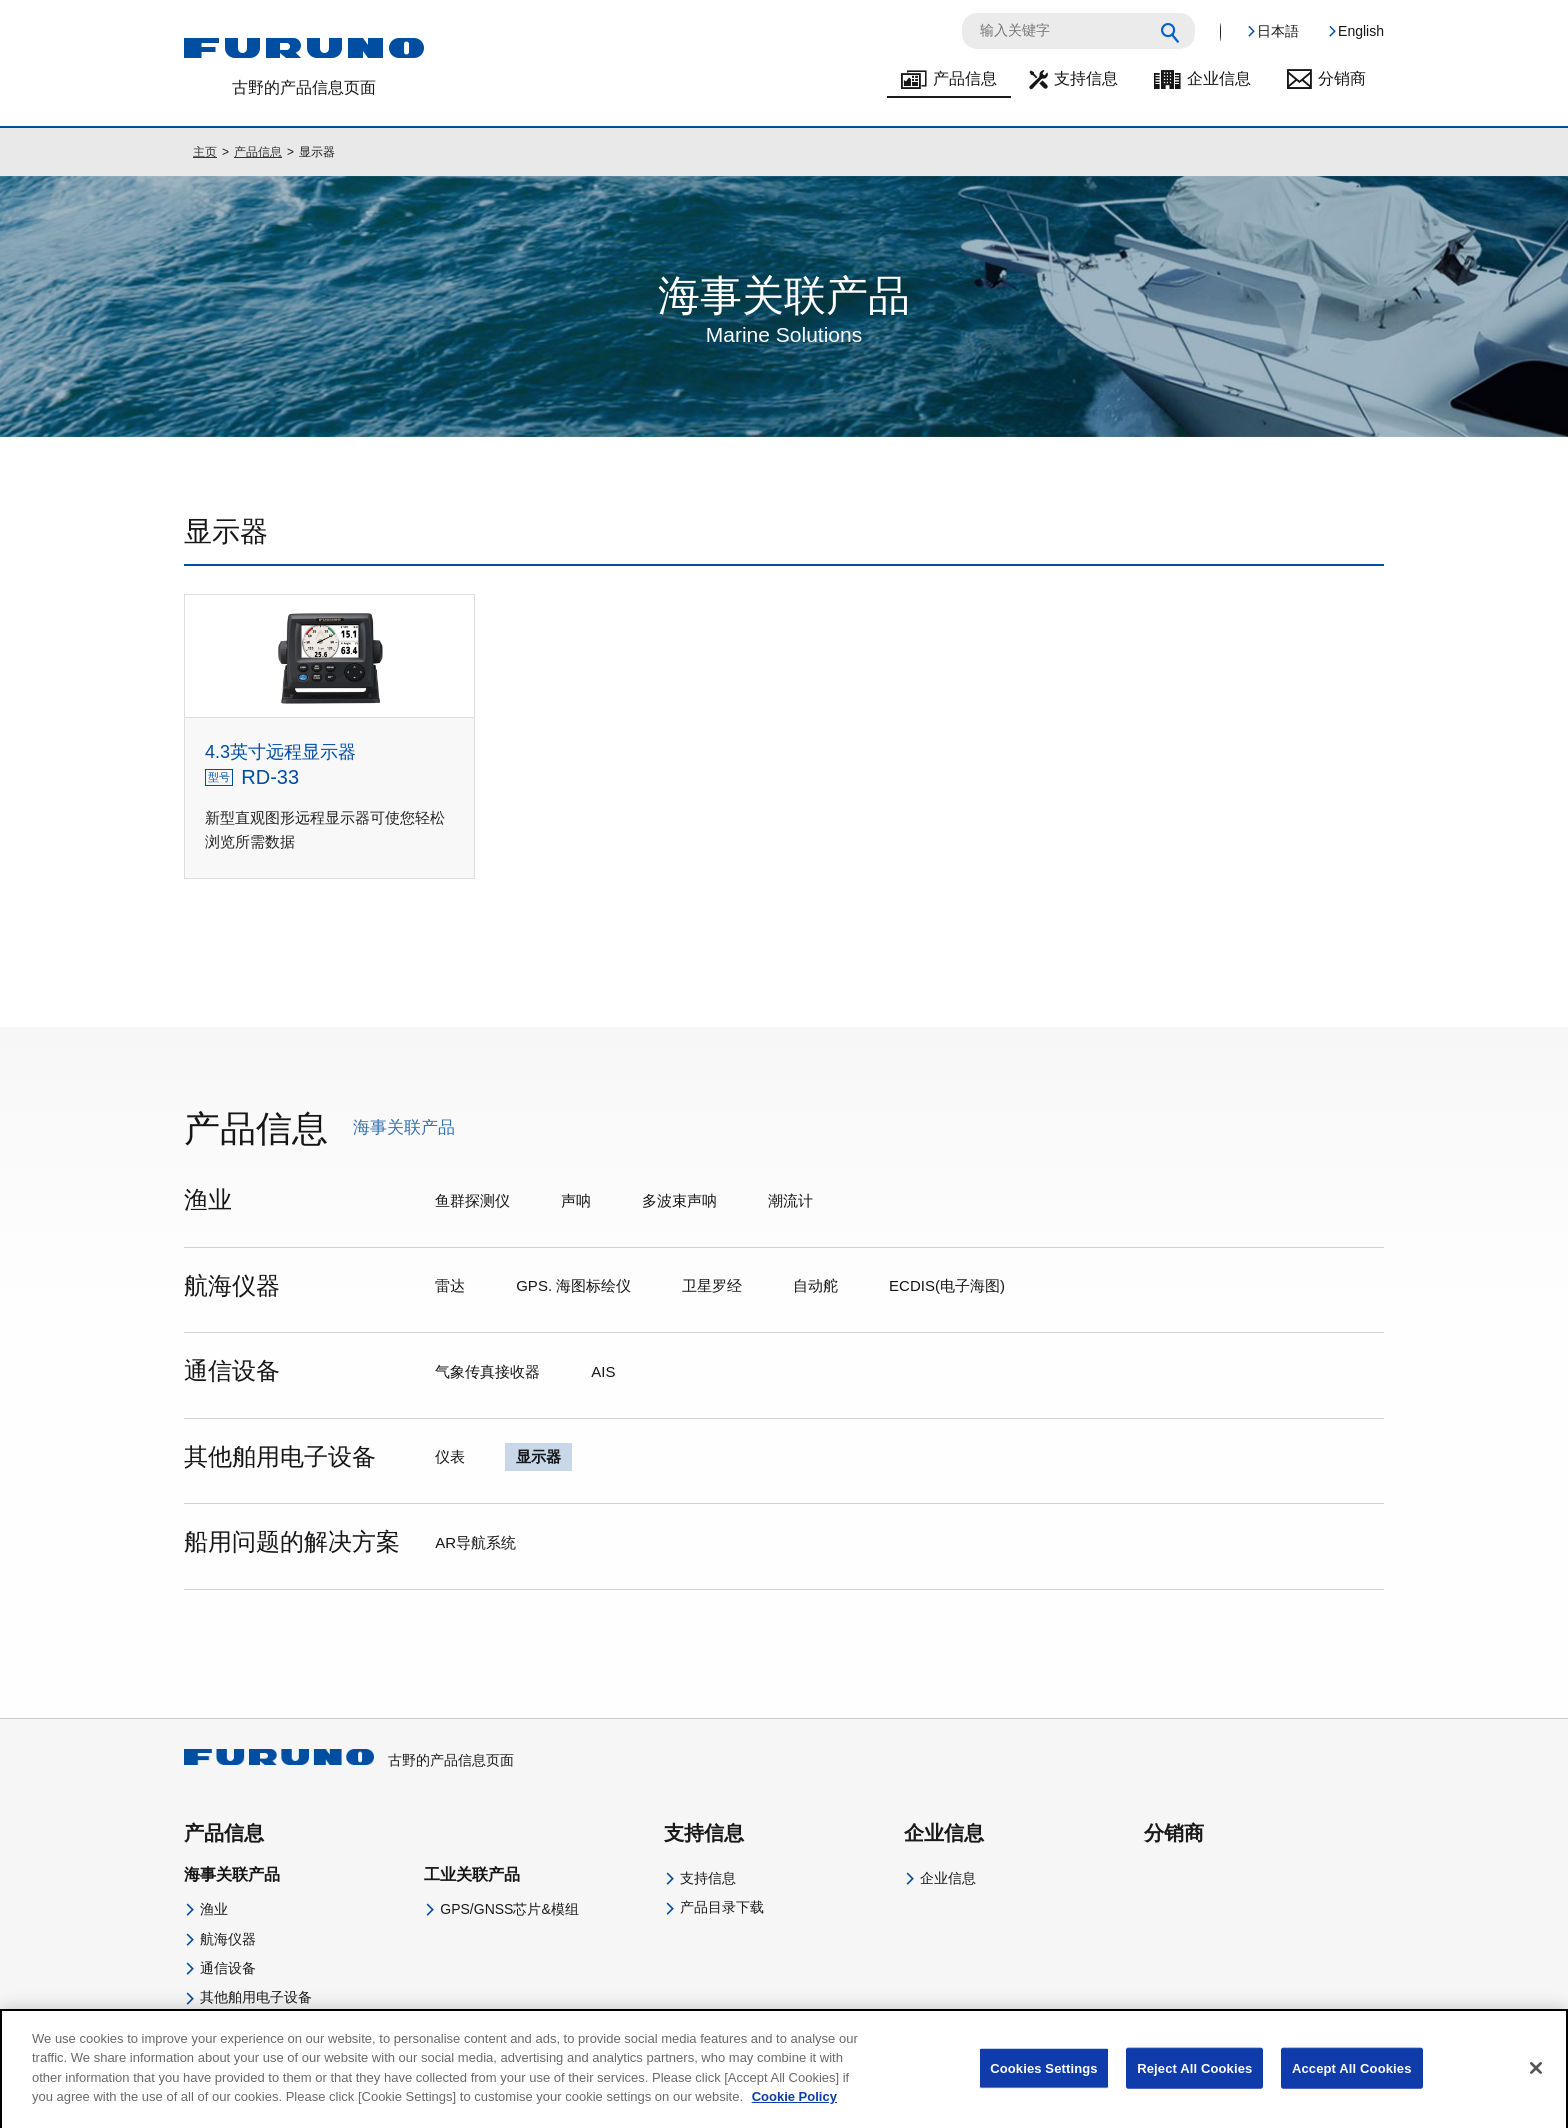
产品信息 (965, 78)
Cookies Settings (1044, 2082)
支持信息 (1086, 78)
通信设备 (228, 1968)
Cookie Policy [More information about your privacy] (794, 2111)
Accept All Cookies (1352, 2082)
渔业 (214, 1909)
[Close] (1536, 2082)
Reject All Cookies (1194, 2082)
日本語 (1278, 31)
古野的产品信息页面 (349, 1760)
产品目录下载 (722, 1907)
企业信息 (1219, 78)
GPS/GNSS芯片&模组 (509, 1909)
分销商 (1342, 78)
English (1361, 31)
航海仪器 (228, 1939)
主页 (205, 152)
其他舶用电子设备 (256, 1997)
